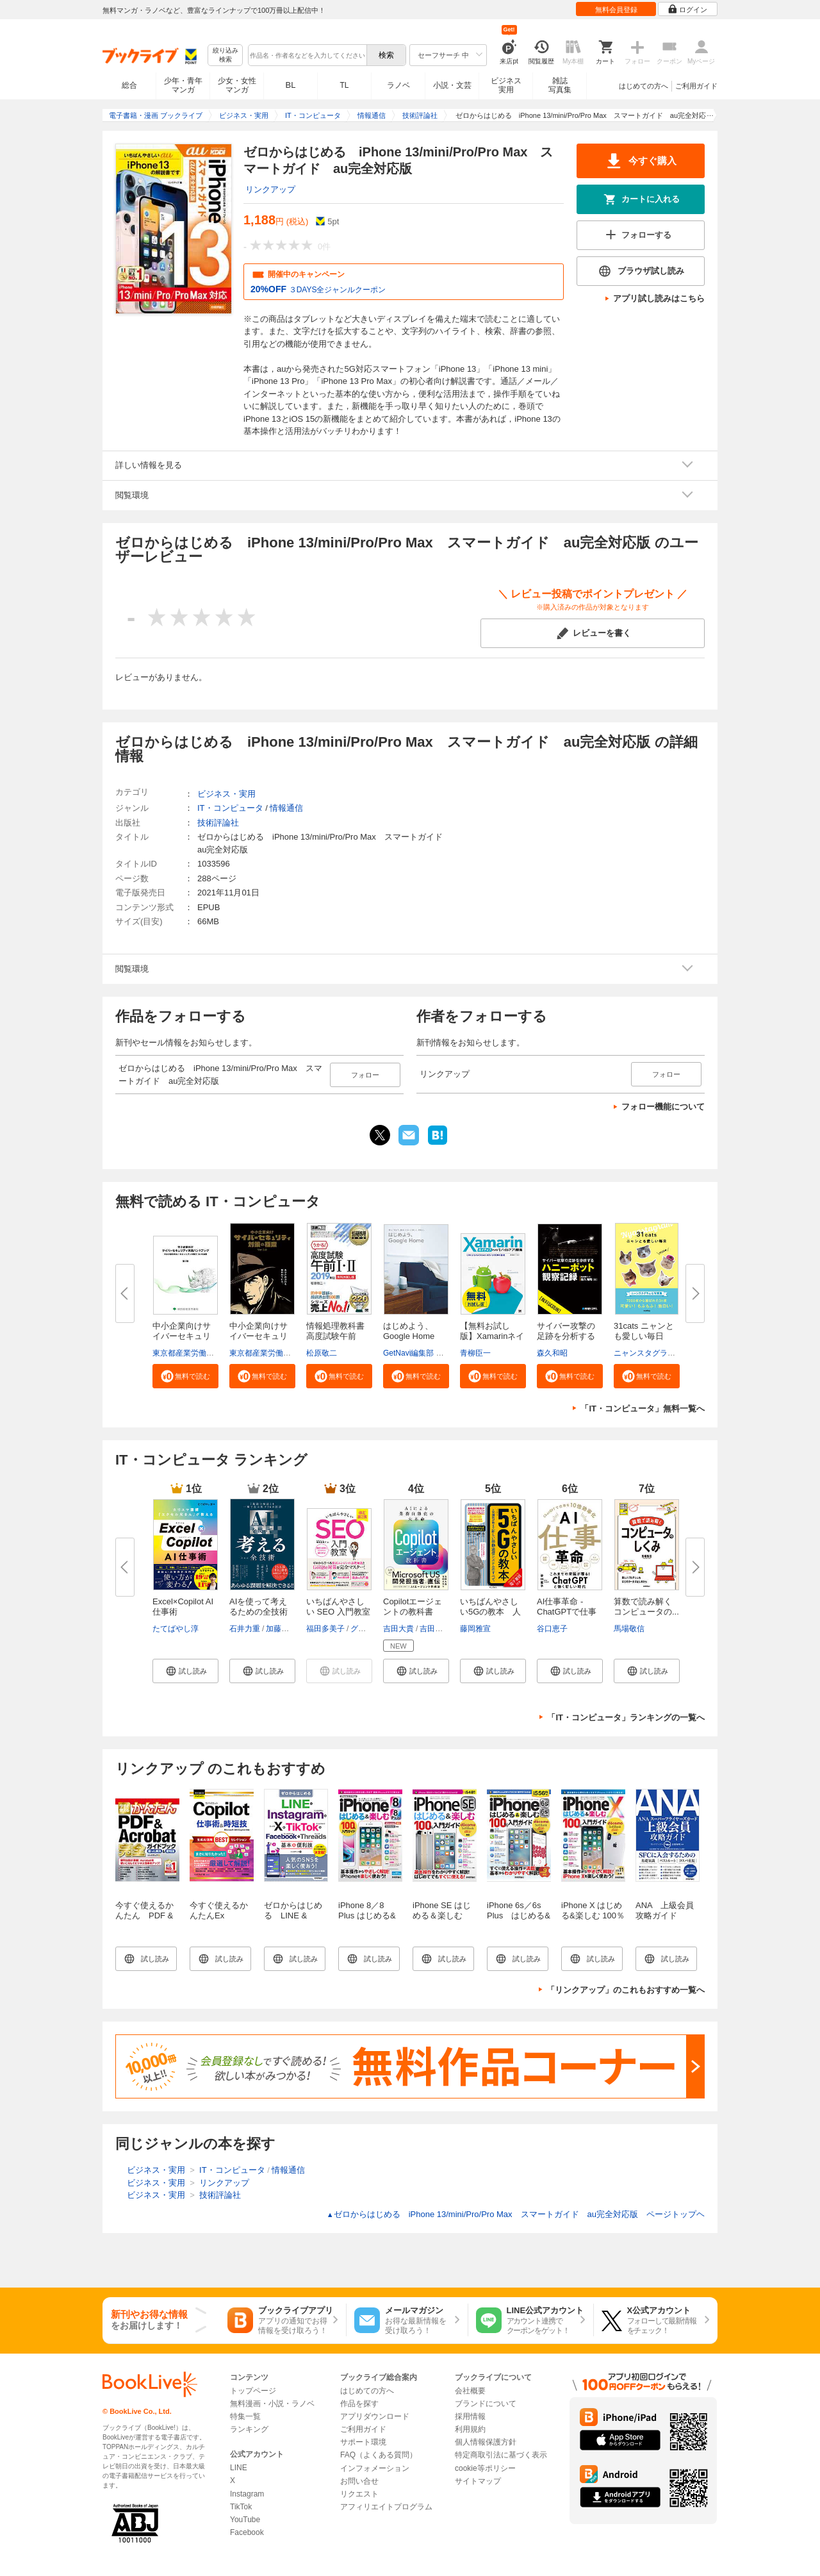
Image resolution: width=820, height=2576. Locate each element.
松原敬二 (321, 1353)
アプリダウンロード (374, 2416)
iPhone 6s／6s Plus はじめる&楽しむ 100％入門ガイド (519, 1920)
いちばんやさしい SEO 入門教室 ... (338, 1612)
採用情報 (470, 2416)
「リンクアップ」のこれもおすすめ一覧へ (625, 1990)
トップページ (253, 2390)
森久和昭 (552, 1353)
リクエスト (359, 2493)
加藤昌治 (281, 1628)
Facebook (247, 2532)
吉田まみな (439, 1628)
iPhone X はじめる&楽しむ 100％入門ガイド (593, 1915)
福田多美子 (325, 1628)
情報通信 (286, 808)
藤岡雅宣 (475, 1628)
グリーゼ (365, 1628)
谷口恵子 (552, 1628)
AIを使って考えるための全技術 (258, 1606)
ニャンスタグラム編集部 (656, 1353)
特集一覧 (245, 2416)
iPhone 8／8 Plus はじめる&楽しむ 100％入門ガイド (367, 1920)
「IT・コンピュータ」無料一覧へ (642, 1408)
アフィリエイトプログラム (386, 2506)
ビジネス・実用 (226, 794)
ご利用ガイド (696, 86)
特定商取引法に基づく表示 (501, 2454)
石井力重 (244, 1628)
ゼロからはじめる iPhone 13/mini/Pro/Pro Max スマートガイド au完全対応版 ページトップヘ (516, 2214)
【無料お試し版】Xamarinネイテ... (492, 1336)
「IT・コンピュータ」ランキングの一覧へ (626, 1717)
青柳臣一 (475, 1353)
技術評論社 (218, 822)
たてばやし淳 (175, 1628)
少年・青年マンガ (183, 85)
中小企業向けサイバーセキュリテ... (181, 1336)
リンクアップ (270, 189)
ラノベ (398, 85)
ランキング (249, 2429)
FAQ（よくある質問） (378, 2454)
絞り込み (225, 55)
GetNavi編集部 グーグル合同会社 (440, 1353)
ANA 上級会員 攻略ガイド (669, 1910)
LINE (238, 2467)
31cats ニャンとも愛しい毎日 (644, 1331)
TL (344, 85)
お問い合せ (359, 2481)
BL (291, 85)
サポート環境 (363, 2442)
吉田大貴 (398, 1628)
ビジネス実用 (506, 85)
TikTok (241, 2506)
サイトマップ (478, 2481)
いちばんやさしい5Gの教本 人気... (490, 1612)
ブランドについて (485, 2403)
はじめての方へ (643, 86)
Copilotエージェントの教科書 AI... (412, 1612)
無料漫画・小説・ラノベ (272, 2403)
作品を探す (359, 2403)
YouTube (245, 2519)
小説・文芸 (452, 85)
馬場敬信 (629, 1628)
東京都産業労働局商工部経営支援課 (213, 1353)
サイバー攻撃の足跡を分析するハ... (566, 1336)
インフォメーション (374, 2468)
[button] (185, 1376)
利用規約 (470, 2429)
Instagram (247, 2493)
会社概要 (470, 2390)
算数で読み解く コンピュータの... (647, 1606)
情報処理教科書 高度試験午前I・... (335, 1336)
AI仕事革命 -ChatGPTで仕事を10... (566, 1612)
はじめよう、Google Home (408, 1331)
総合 (129, 85)
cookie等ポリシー (485, 2468)
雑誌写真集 (559, 85)
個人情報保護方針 (485, 2442)
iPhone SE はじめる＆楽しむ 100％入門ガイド (445, 1915)
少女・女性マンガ (237, 85)
